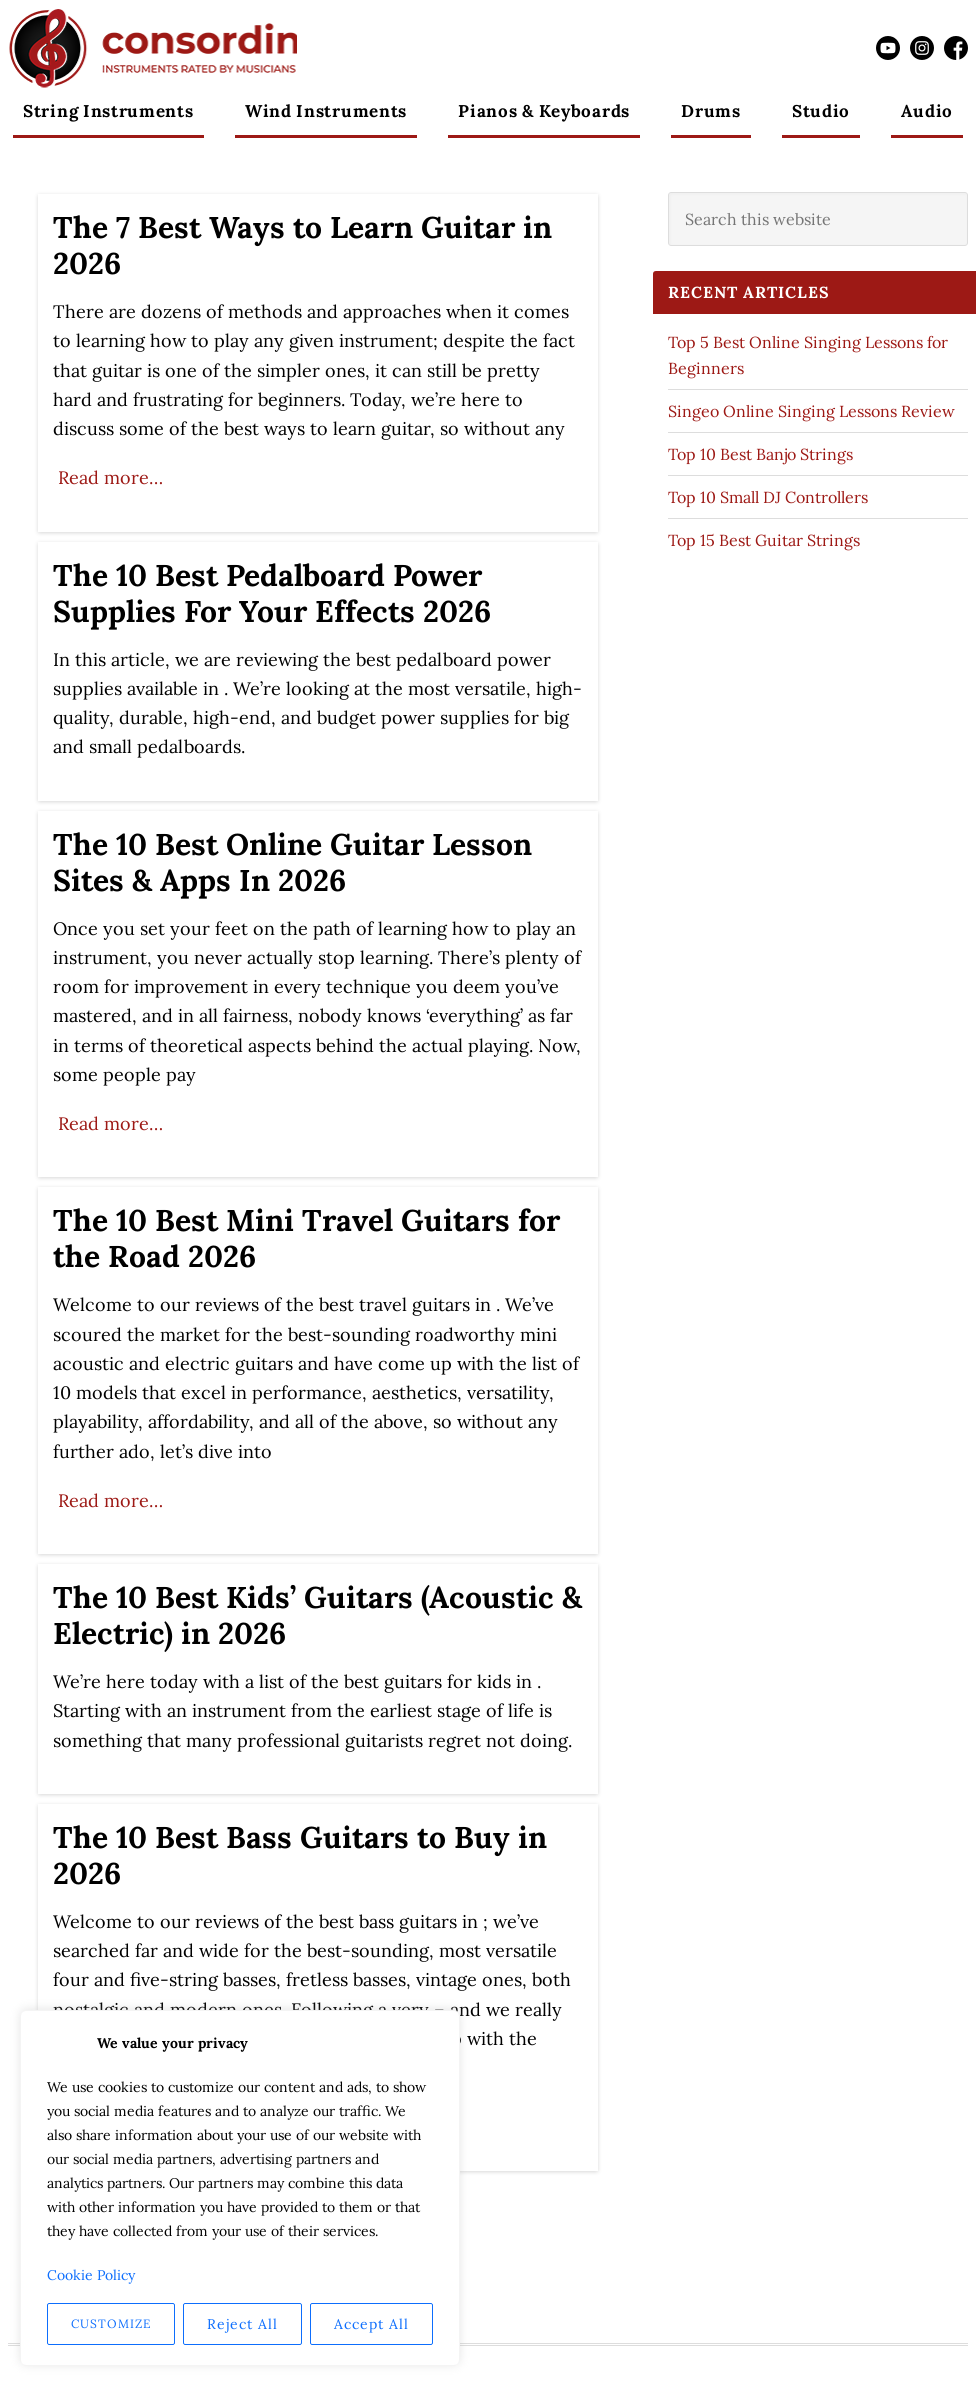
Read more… (110, 477)
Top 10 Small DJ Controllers (768, 497)
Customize (111, 2323)
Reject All (242, 2324)
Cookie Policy (91, 2275)
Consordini (152, 48)
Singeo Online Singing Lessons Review (811, 411)
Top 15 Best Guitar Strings (764, 540)
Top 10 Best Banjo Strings (760, 454)
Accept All (371, 2324)
